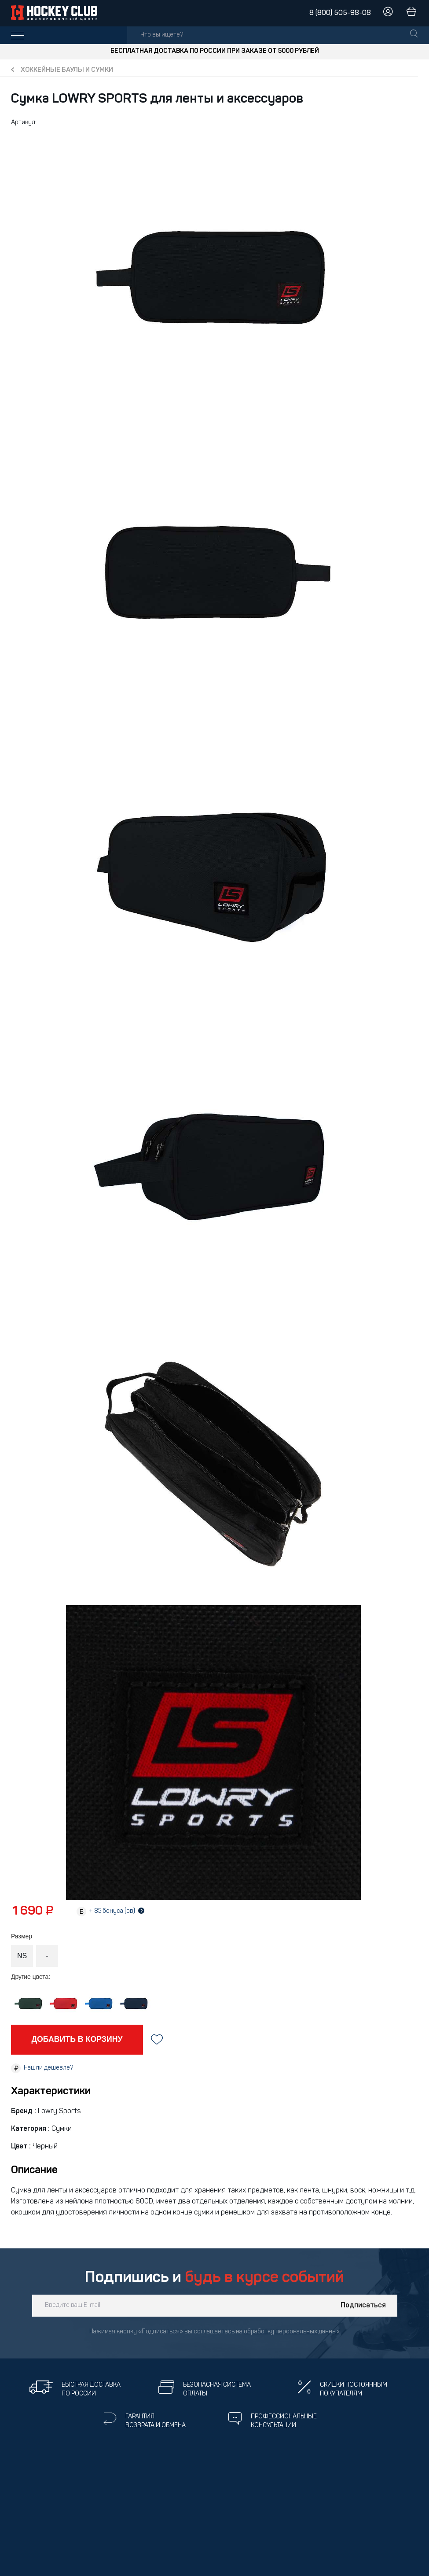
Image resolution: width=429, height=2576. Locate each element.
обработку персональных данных (292, 2332)
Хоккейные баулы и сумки (67, 70)
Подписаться (363, 2305)
